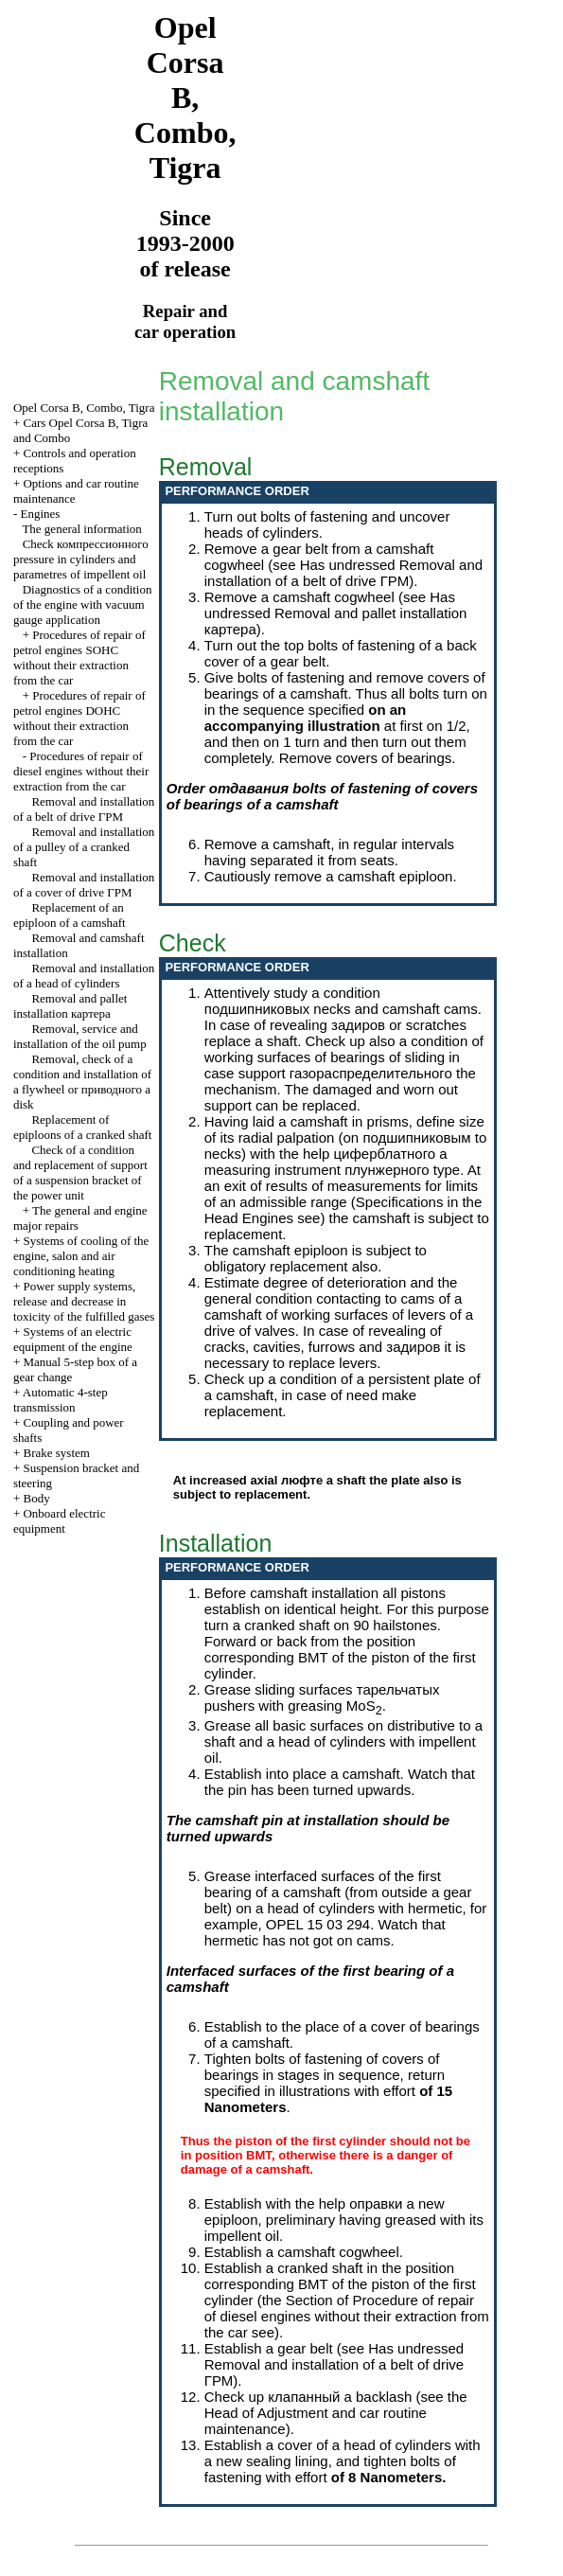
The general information (81, 529)
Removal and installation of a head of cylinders (83, 975)
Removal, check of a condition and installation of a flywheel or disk (82, 1081)
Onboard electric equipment (59, 1521)
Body (36, 1498)
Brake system (56, 1453)
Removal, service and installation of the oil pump (80, 1036)
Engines (40, 513)
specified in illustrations (277, 2091)
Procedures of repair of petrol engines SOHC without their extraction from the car (79, 657)
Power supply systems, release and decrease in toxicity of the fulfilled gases (83, 1301)
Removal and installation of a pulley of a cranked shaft (83, 847)
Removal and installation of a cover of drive (83, 884)
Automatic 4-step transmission (60, 1399)
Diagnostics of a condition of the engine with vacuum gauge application (82, 604)
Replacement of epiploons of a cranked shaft (82, 1127)
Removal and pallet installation (70, 1006)
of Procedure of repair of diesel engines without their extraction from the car (346, 2316)
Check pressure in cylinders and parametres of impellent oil (81, 559)
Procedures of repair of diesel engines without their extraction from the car (81, 771)
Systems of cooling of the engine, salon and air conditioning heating (81, 1256)
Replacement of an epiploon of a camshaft (69, 915)
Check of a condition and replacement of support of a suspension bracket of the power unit (80, 1172)
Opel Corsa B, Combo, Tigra (84, 407)
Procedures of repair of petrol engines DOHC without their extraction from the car (79, 718)
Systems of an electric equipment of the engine (72, 1339)
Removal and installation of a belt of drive (83, 809)
